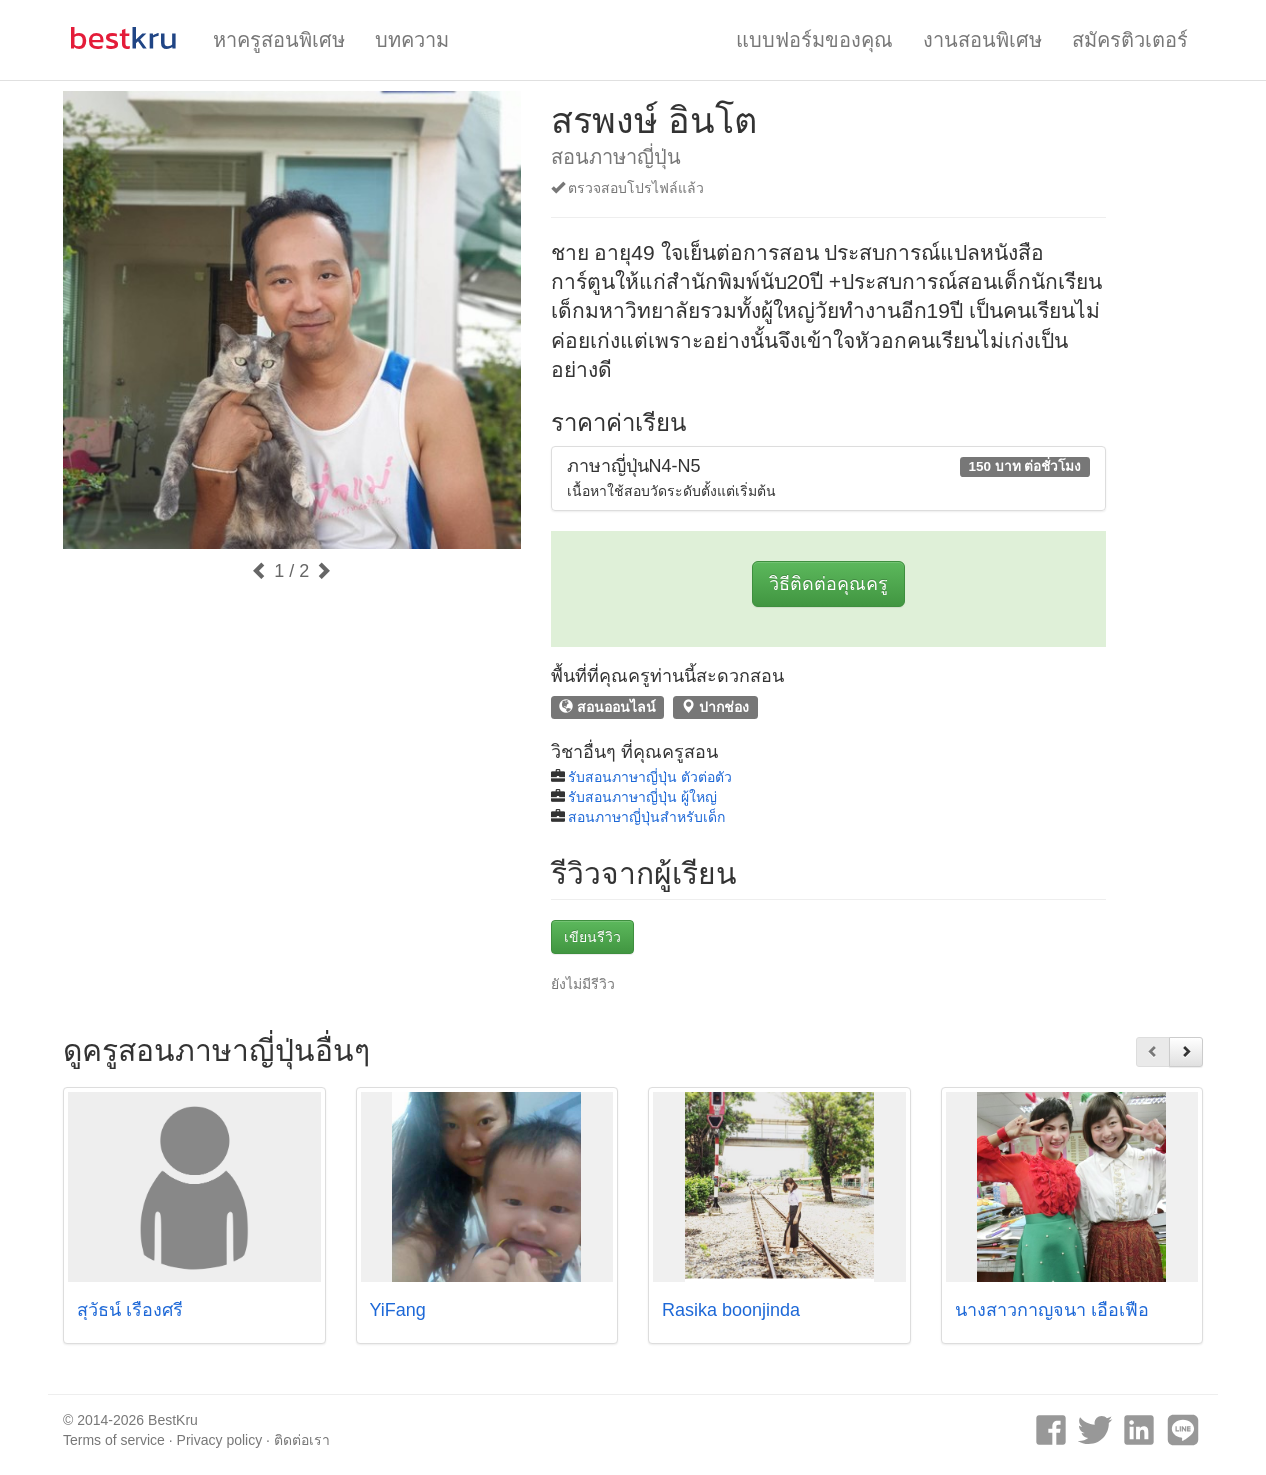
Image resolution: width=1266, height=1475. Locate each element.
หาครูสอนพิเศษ (279, 40)
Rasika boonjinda (731, 1310)
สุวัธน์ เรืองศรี (130, 1310)
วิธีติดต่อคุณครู (828, 584)
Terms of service (114, 1440)
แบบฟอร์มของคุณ (814, 40)
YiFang (398, 1310)
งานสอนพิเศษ (982, 40)
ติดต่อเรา (302, 1440)
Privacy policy (220, 1440)
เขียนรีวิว (592, 937)
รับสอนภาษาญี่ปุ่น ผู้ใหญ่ (642, 797)
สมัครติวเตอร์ (1130, 40)
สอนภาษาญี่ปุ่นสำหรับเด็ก (646, 817)
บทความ (412, 40)
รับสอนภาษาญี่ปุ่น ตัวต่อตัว (650, 777)
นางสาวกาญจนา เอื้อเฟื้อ (1052, 1310)
